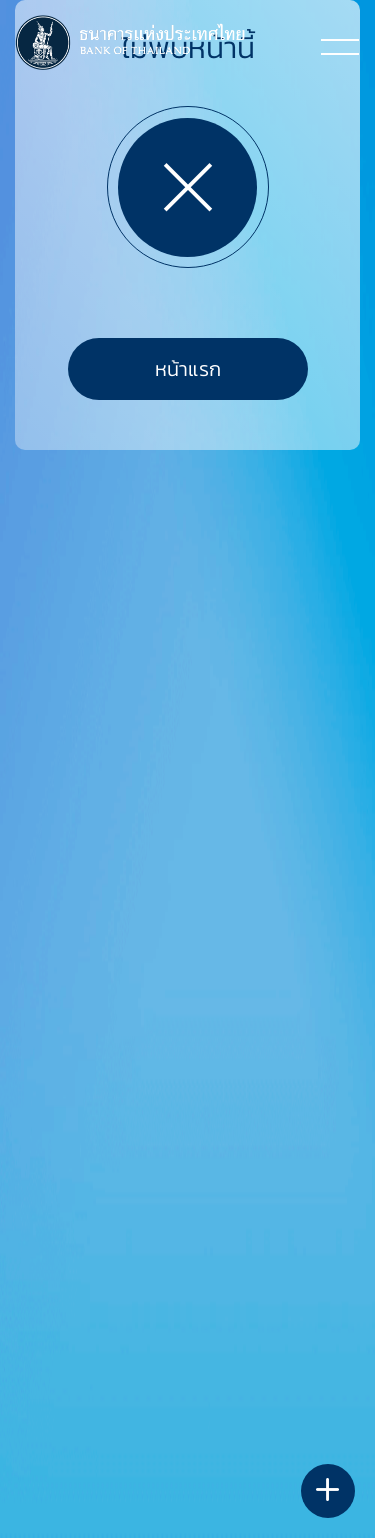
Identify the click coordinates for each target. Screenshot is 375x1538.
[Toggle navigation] (340, 46)
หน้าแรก (188, 369)
